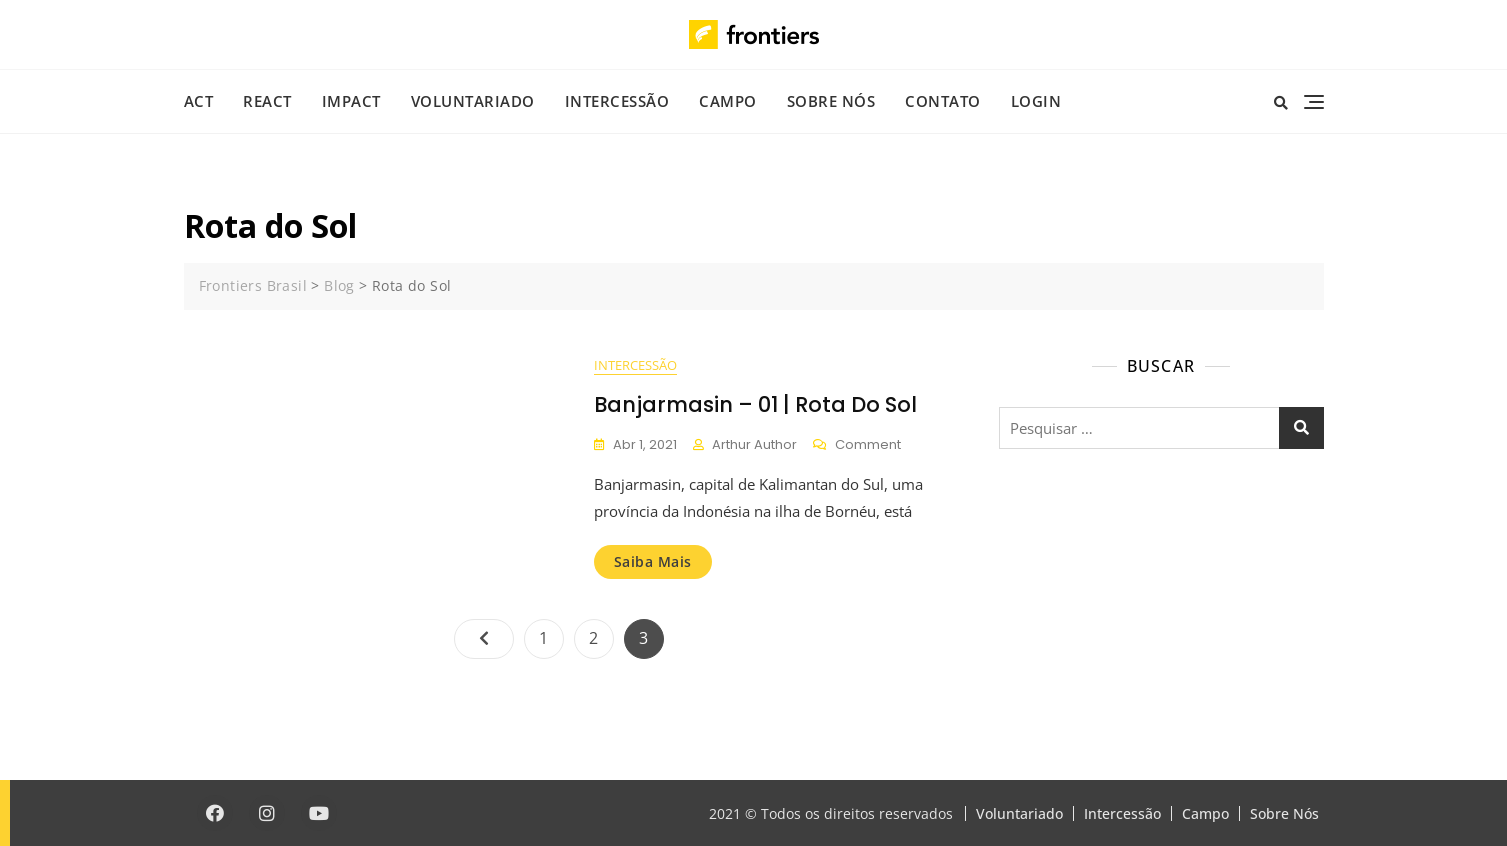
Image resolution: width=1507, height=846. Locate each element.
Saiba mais (653, 561)
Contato (943, 101)
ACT (199, 101)
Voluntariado (473, 101)
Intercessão (617, 101)
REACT (267, 101)
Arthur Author (754, 444)
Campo (728, 101)
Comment (868, 445)
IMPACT (351, 101)
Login (1036, 101)
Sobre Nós (831, 101)
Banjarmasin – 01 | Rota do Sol (755, 404)
